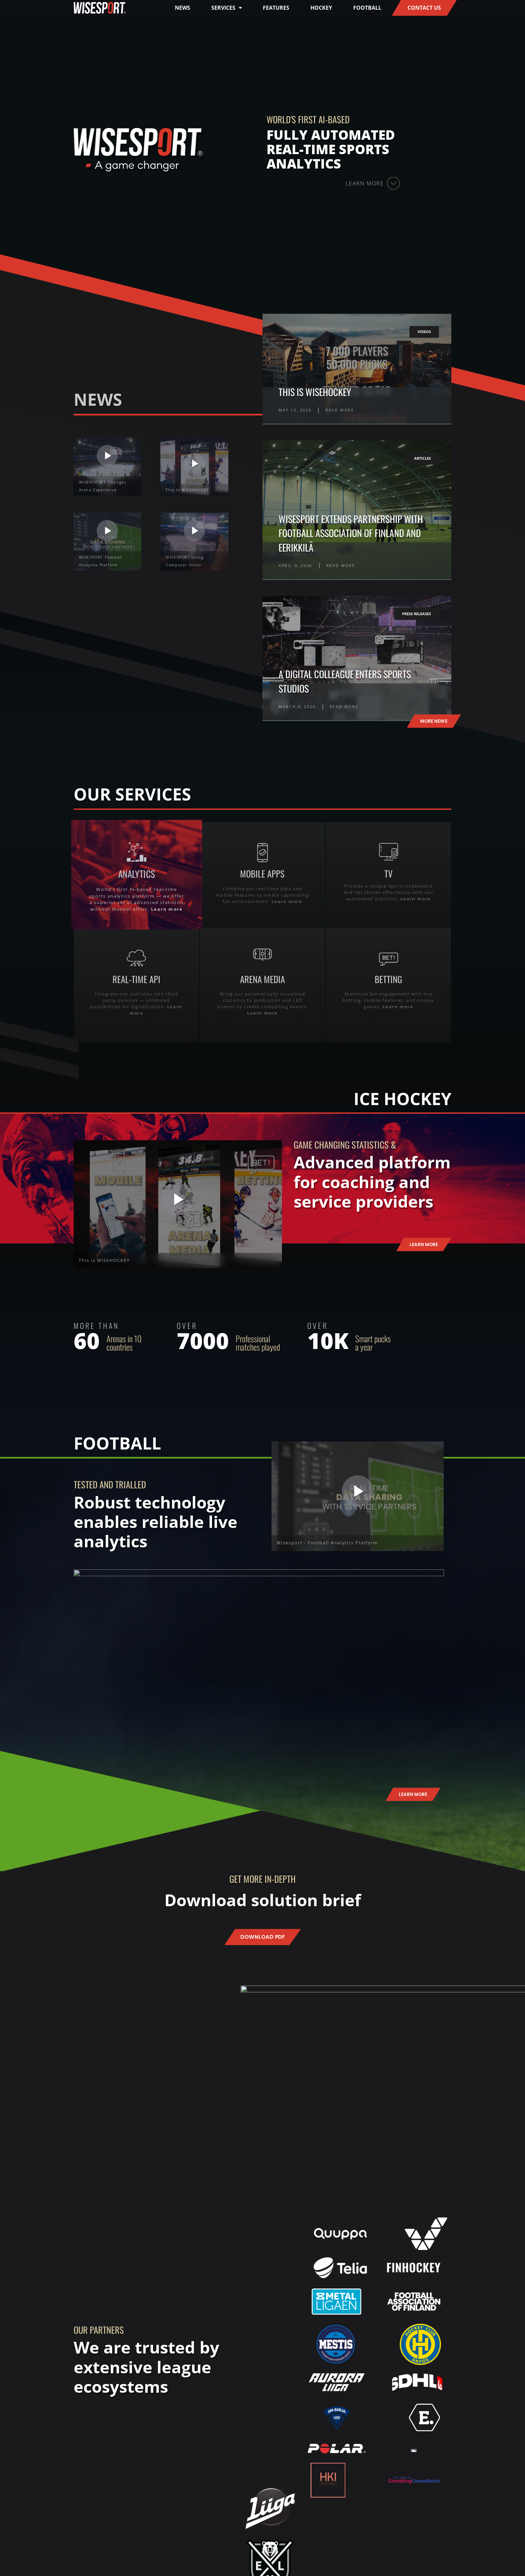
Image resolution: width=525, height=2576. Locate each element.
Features (276, 7)
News (182, 7)
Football (367, 7)
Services (226, 8)
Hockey (321, 7)
